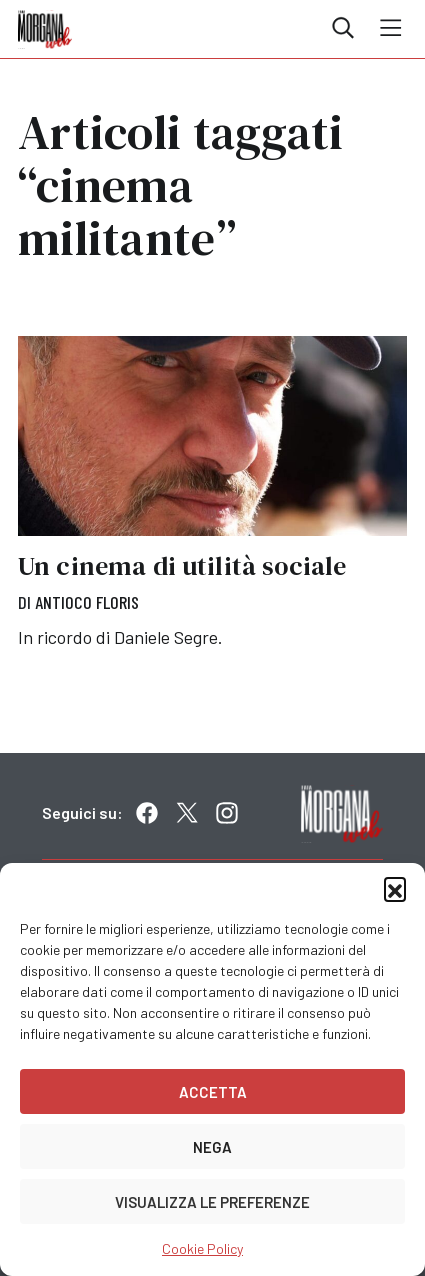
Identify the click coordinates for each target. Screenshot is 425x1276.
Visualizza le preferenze (212, 1202)
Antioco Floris (87, 602)
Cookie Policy (202, 1248)
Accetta (213, 1092)
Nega (212, 1147)
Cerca (343, 28)
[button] (395, 888)
